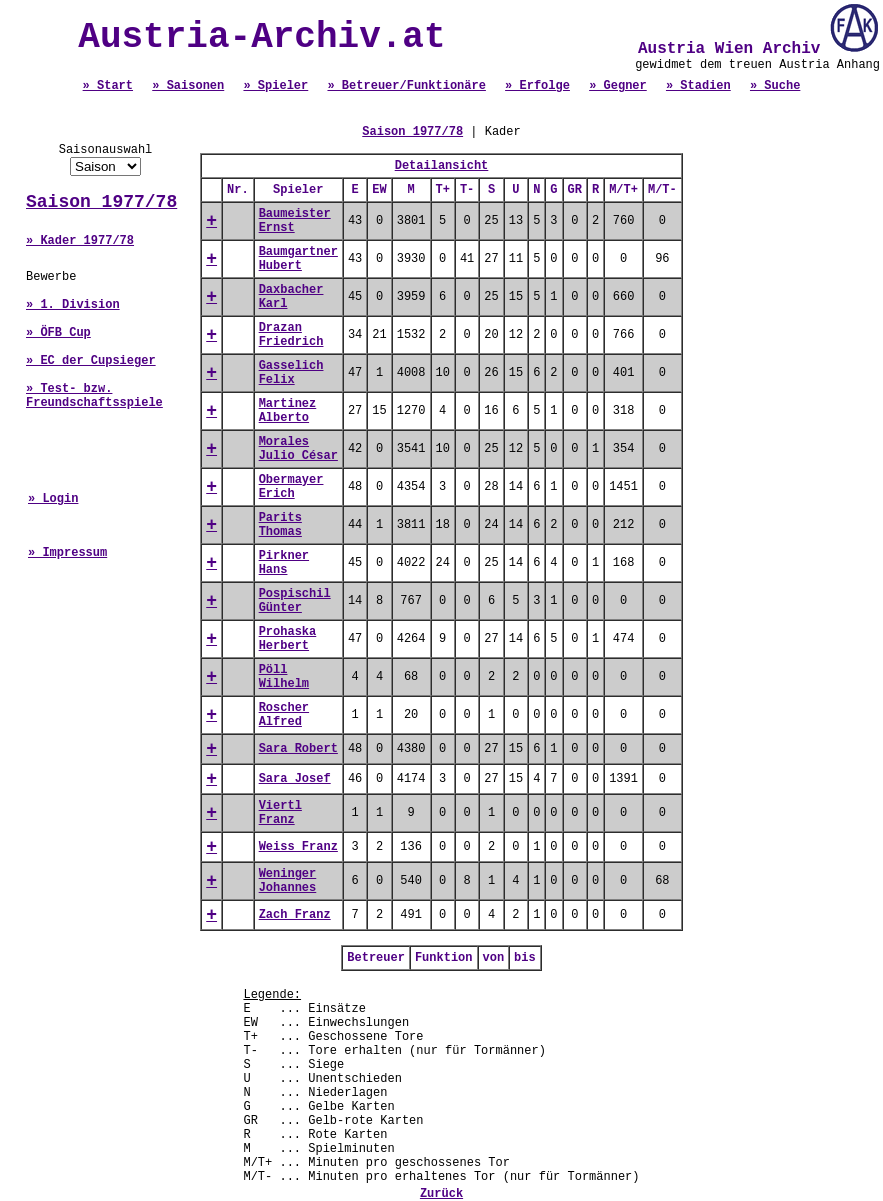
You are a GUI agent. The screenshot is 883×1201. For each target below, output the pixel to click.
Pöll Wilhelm (284, 677)
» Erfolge (537, 86)
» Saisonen (188, 86)
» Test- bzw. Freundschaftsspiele (94, 396)
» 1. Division (73, 305)
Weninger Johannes (288, 881)
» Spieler (275, 86)
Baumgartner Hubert (298, 259)
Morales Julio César (298, 449)
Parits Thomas (280, 525)
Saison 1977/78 (101, 202)
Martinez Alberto (288, 411)
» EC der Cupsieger (91, 361)
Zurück (441, 1194)
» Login (53, 499)
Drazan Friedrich (291, 335)
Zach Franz (295, 915)
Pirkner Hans (284, 563)
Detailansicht (442, 166)
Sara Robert (298, 749)
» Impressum (67, 553)
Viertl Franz (280, 813)
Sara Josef (295, 779)
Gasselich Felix (291, 373)
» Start (108, 86)
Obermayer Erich (291, 487)
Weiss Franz (298, 847)
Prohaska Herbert (288, 639)
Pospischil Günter (295, 601)
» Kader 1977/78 (80, 241)
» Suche (775, 86)
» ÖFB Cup (58, 333)
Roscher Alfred (284, 715)
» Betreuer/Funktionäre (406, 86)
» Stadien (698, 86)
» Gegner (618, 86)
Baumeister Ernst (295, 221)
